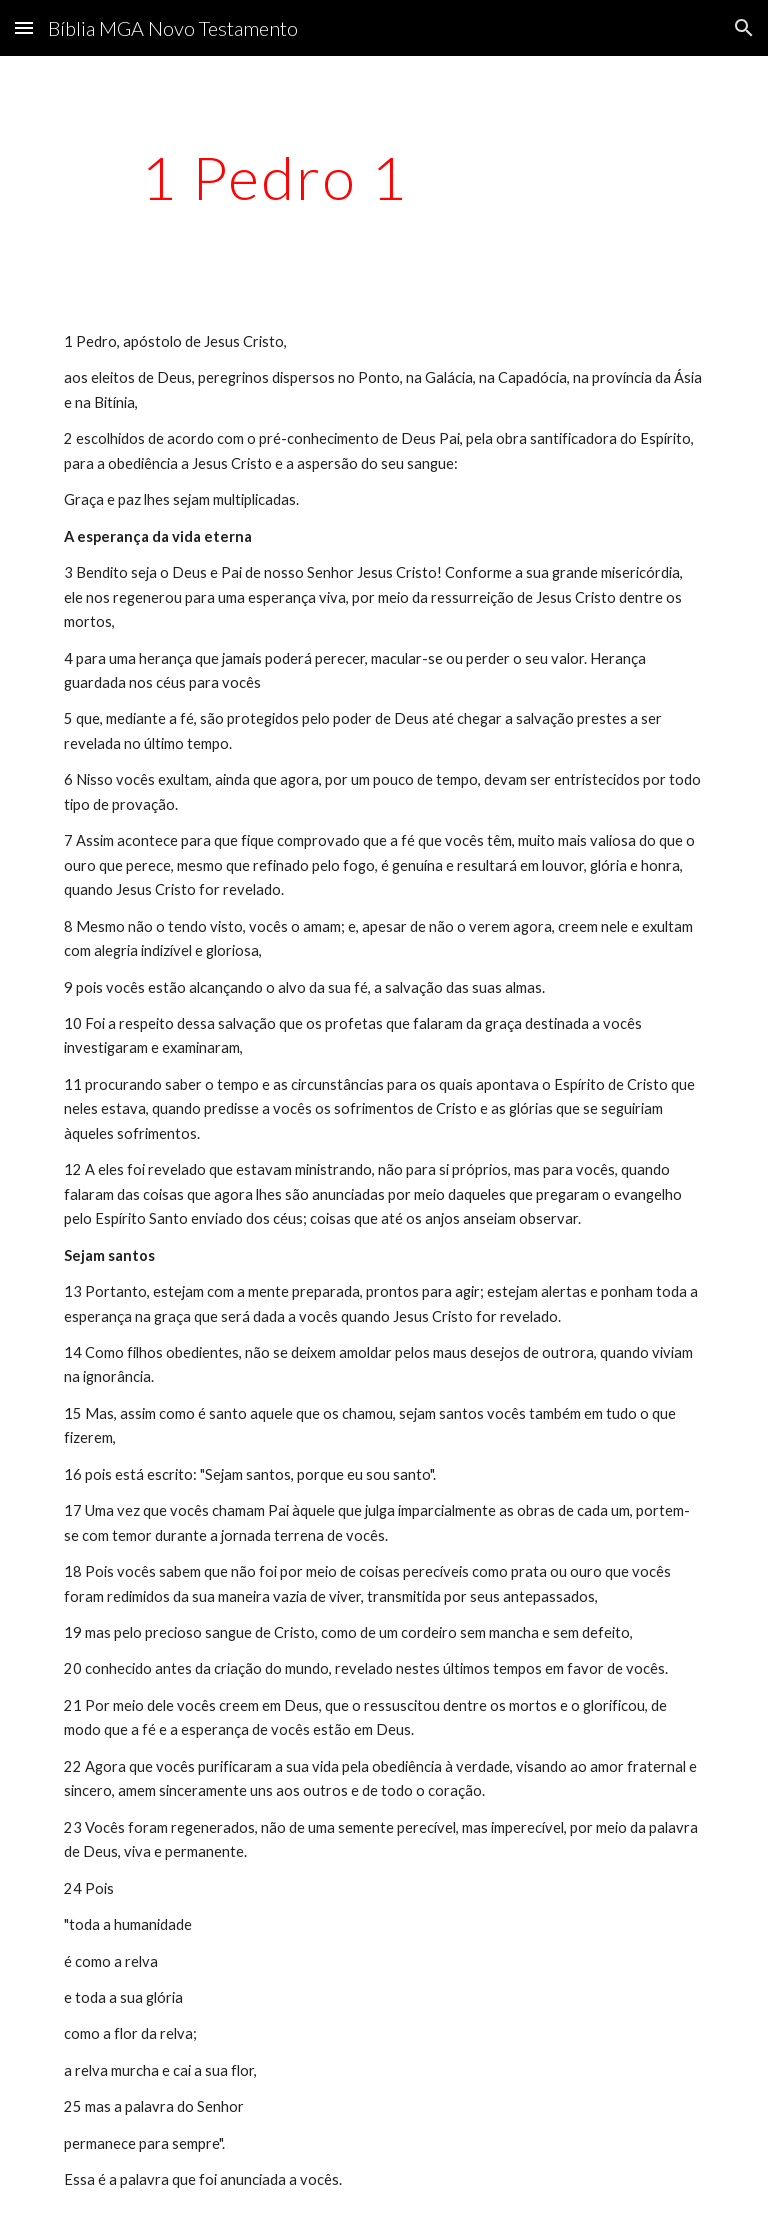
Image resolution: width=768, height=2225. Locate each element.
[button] (24, 27)
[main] (274, 177)
